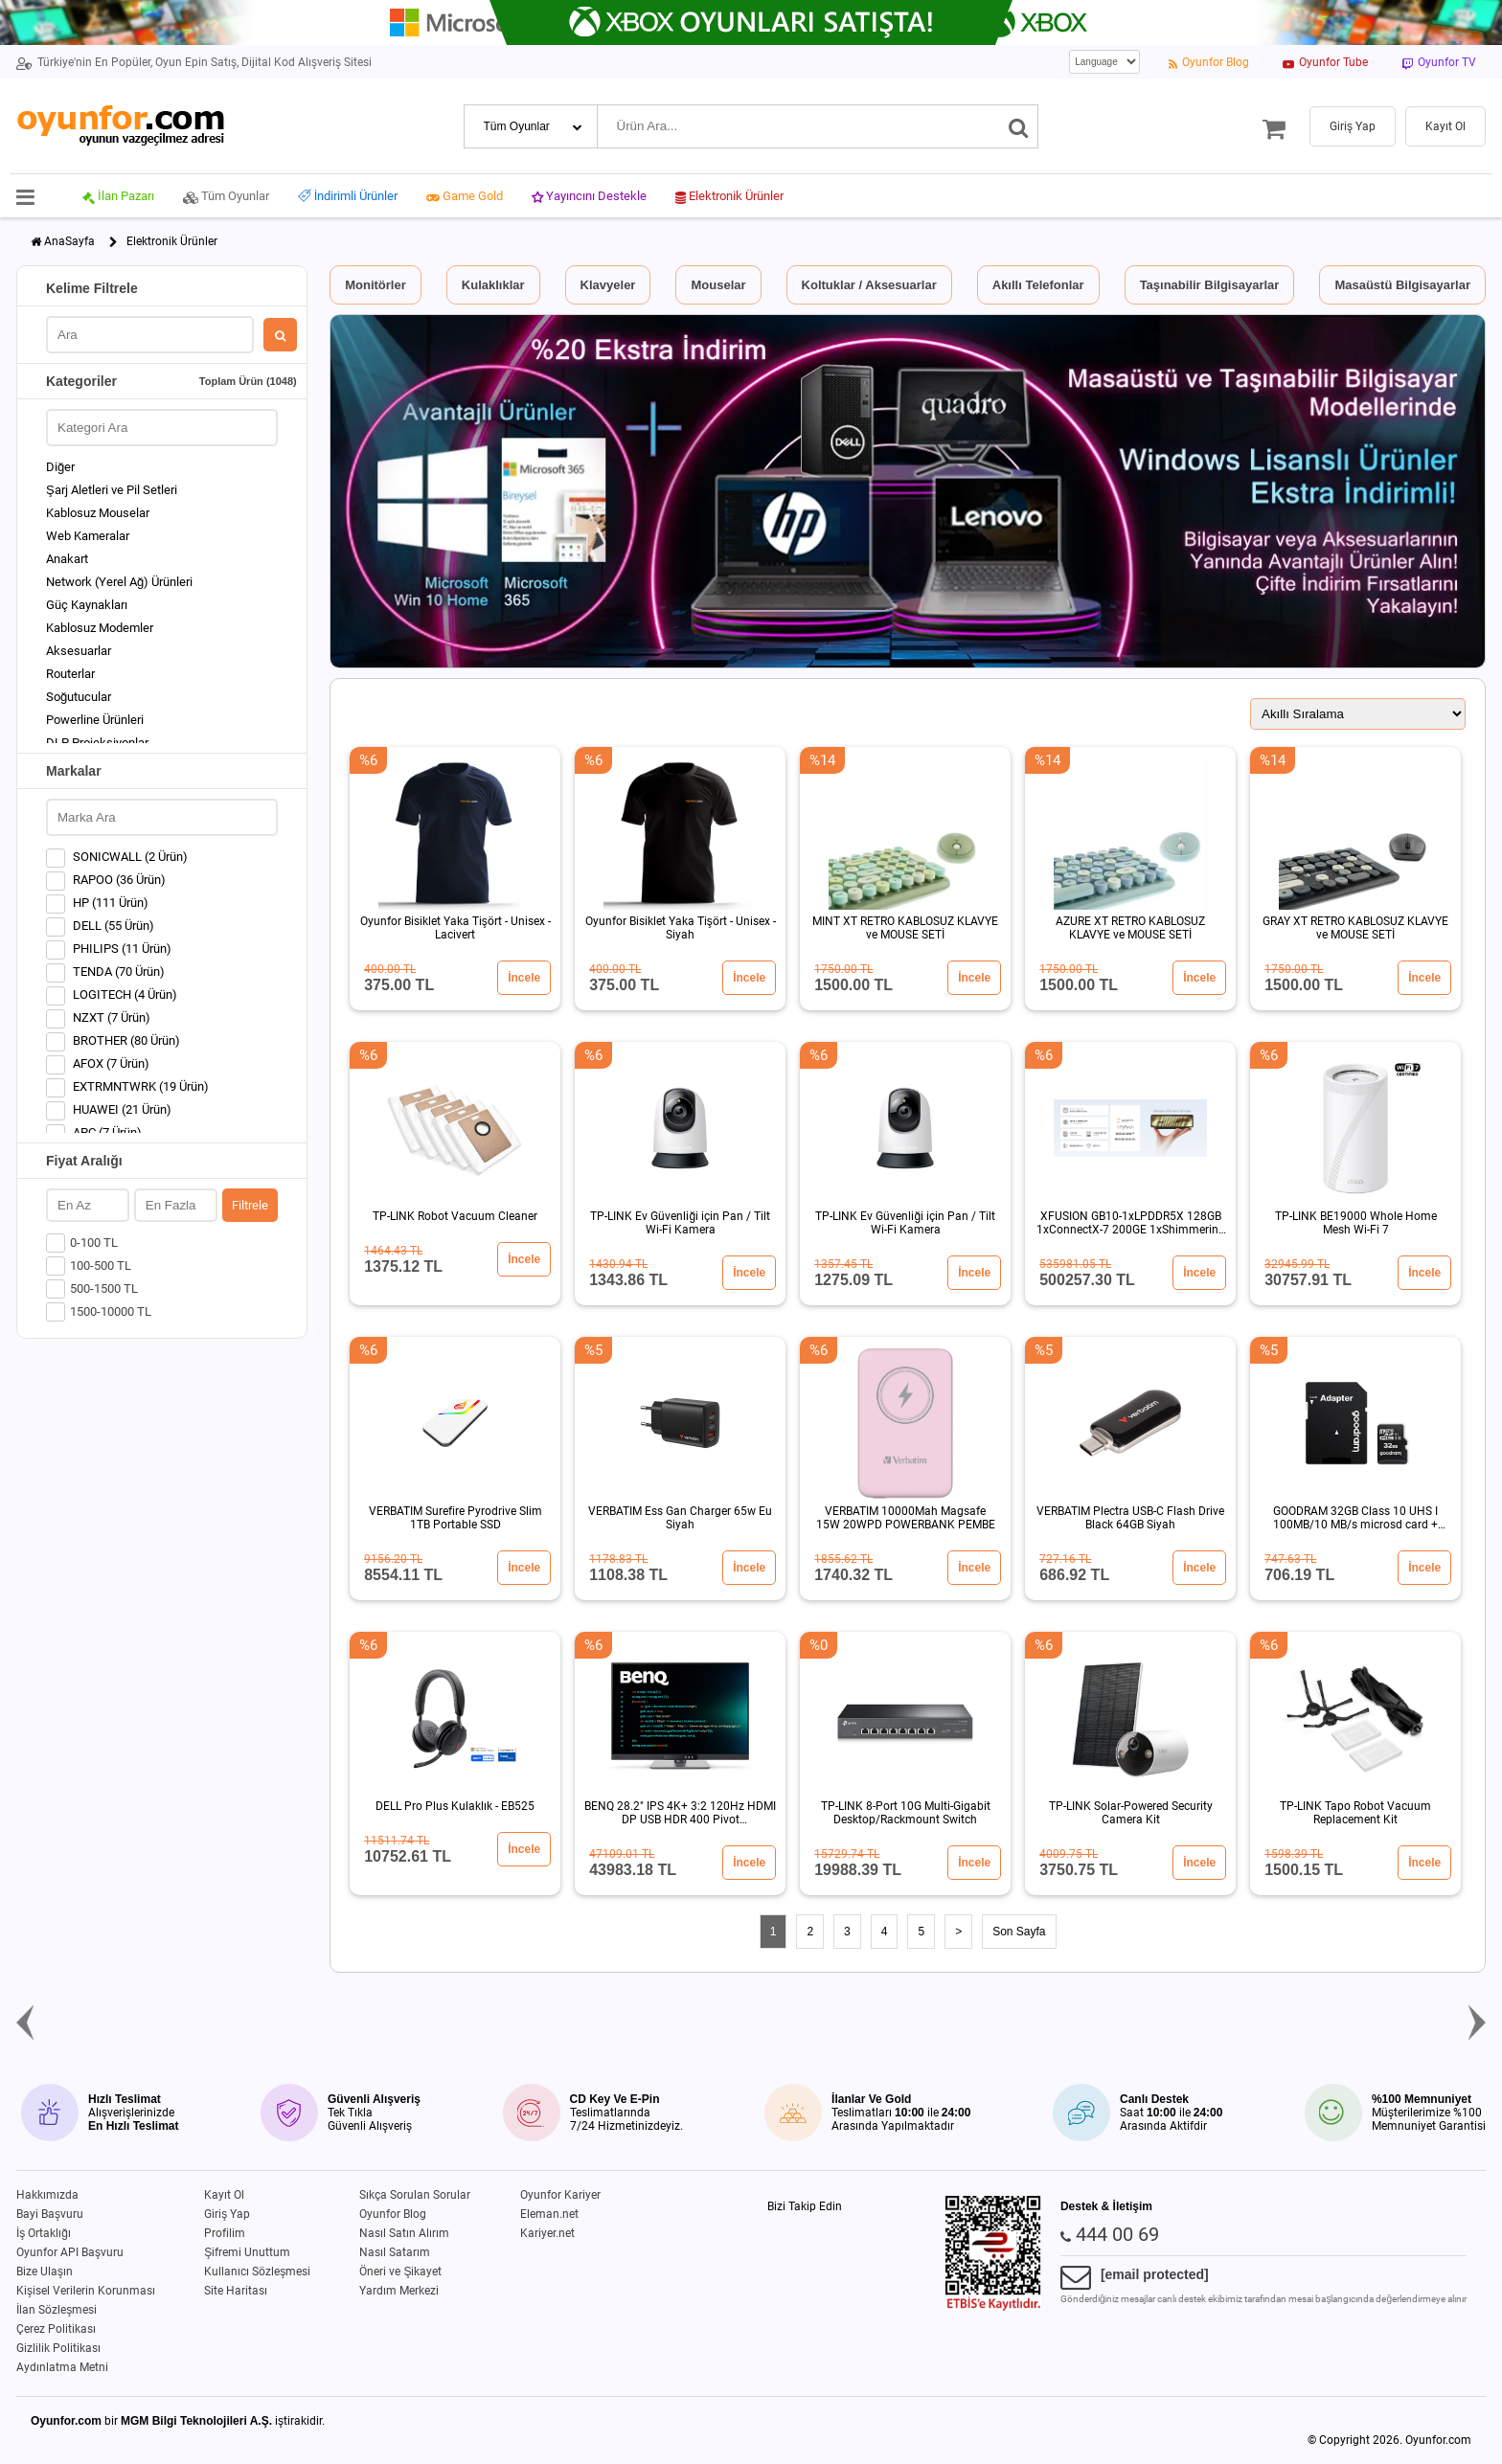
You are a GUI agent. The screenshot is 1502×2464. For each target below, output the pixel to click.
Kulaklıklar (493, 285)
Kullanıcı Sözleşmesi (257, 2271)
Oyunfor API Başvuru (70, 2252)
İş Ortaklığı (43, 2233)
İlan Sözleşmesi (56, 2310)
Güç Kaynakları (86, 605)
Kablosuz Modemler (99, 628)
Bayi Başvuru (49, 2214)
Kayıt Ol (224, 2195)
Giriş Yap (227, 2214)
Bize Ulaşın (44, 2271)
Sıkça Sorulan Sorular (414, 2195)
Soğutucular (78, 696)
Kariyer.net (547, 2233)
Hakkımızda (47, 2195)
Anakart (67, 559)
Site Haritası (235, 2290)
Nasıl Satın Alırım (404, 2233)
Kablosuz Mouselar (97, 513)
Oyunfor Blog (392, 2214)
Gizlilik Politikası (58, 2348)
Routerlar (70, 674)
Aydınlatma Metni (62, 2367)
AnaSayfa (69, 241)
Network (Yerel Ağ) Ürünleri (119, 582)
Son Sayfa (1018, 1931)
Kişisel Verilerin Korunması (85, 2290)
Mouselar (718, 285)
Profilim (224, 2233)
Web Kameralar (87, 536)
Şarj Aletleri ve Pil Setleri (111, 490)
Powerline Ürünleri (95, 719)
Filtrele (250, 1205)
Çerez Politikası (56, 2329)
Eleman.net (549, 2214)
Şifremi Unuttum (247, 2252)
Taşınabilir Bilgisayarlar (1210, 285)
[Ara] (1018, 126)
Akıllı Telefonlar (1038, 285)
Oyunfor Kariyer (560, 2195)
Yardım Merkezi (399, 2290)
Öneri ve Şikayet (400, 2271)
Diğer (60, 467)
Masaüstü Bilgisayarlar (1402, 285)
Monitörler (375, 285)
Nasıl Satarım (394, 2252)
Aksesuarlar (78, 651)
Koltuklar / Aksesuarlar (869, 285)
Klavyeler (608, 285)
